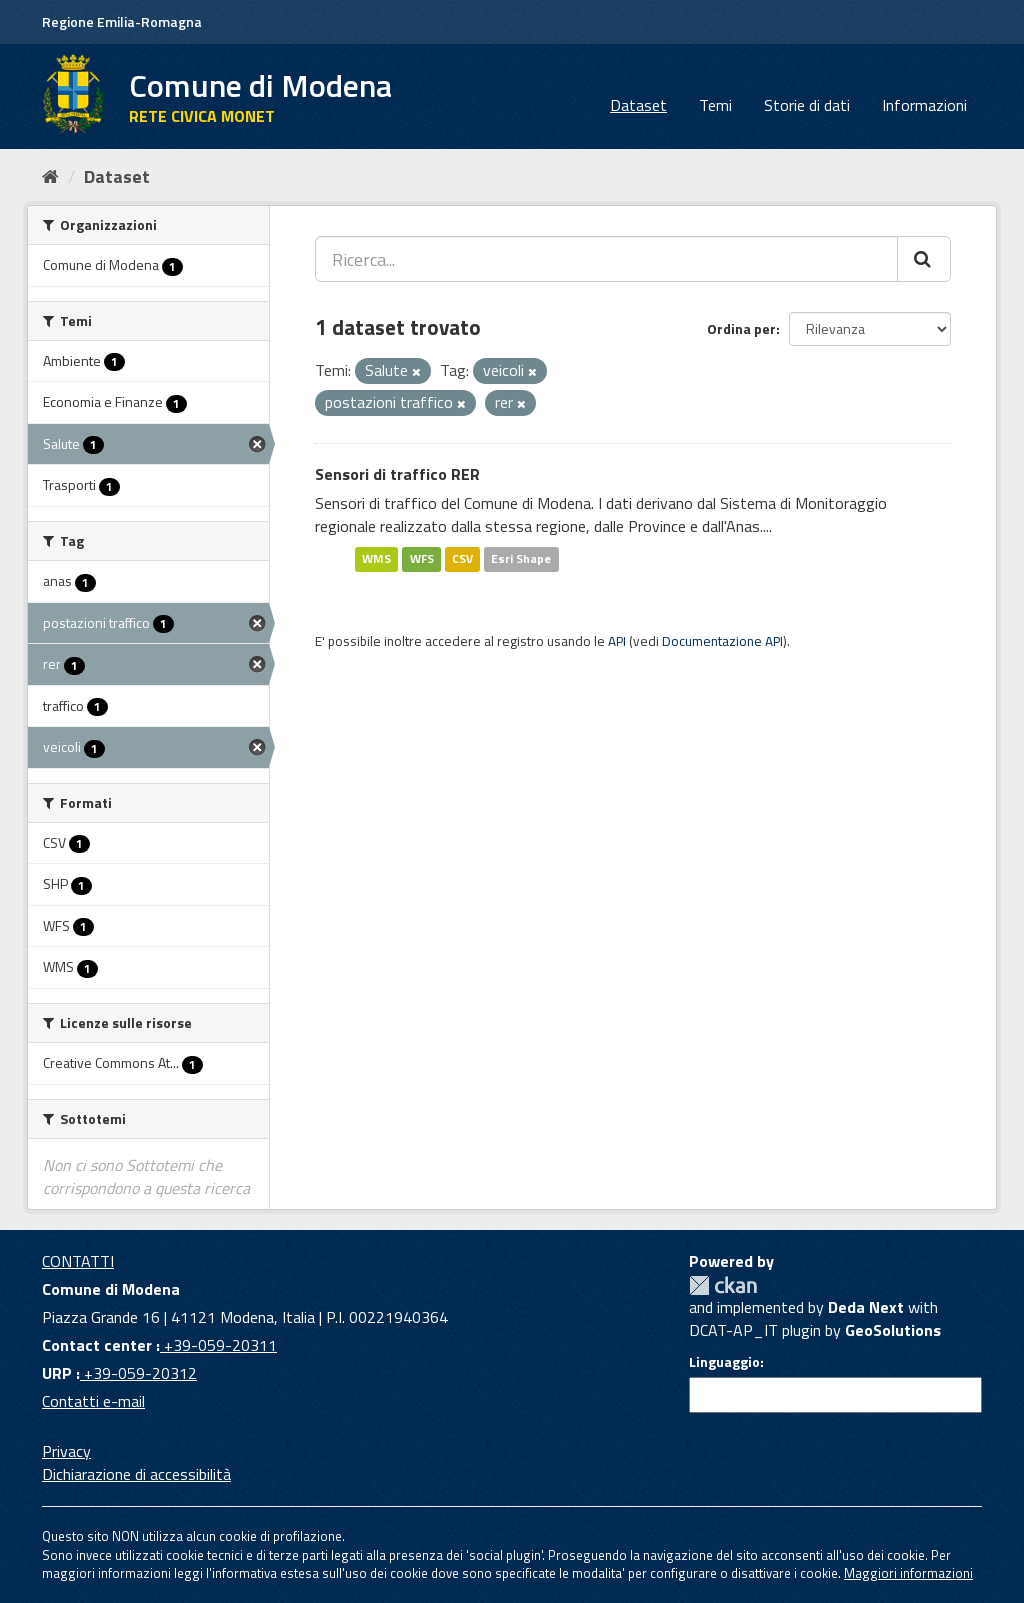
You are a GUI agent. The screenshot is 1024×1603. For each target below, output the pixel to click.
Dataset (638, 105)
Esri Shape (521, 558)
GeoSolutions (893, 1330)
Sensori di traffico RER (397, 474)
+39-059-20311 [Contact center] (218, 1345)
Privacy (66, 1451)
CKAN (723, 1285)
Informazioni (924, 105)
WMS (376, 558)
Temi (715, 105)
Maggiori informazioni (908, 1573)
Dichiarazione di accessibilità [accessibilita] (136, 1474)
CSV (462, 558)
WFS (422, 558)
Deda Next (866, 1307)
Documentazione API (722, 641)
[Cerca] (924, 259)
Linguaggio (724, 1362)
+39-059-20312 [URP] (138, 1373)
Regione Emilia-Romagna (122, 21)
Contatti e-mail (93, 1401)
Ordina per (741, 328)
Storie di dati (807, 105)
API (617, 641)
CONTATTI (78, 1261)
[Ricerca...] (606, 259)
